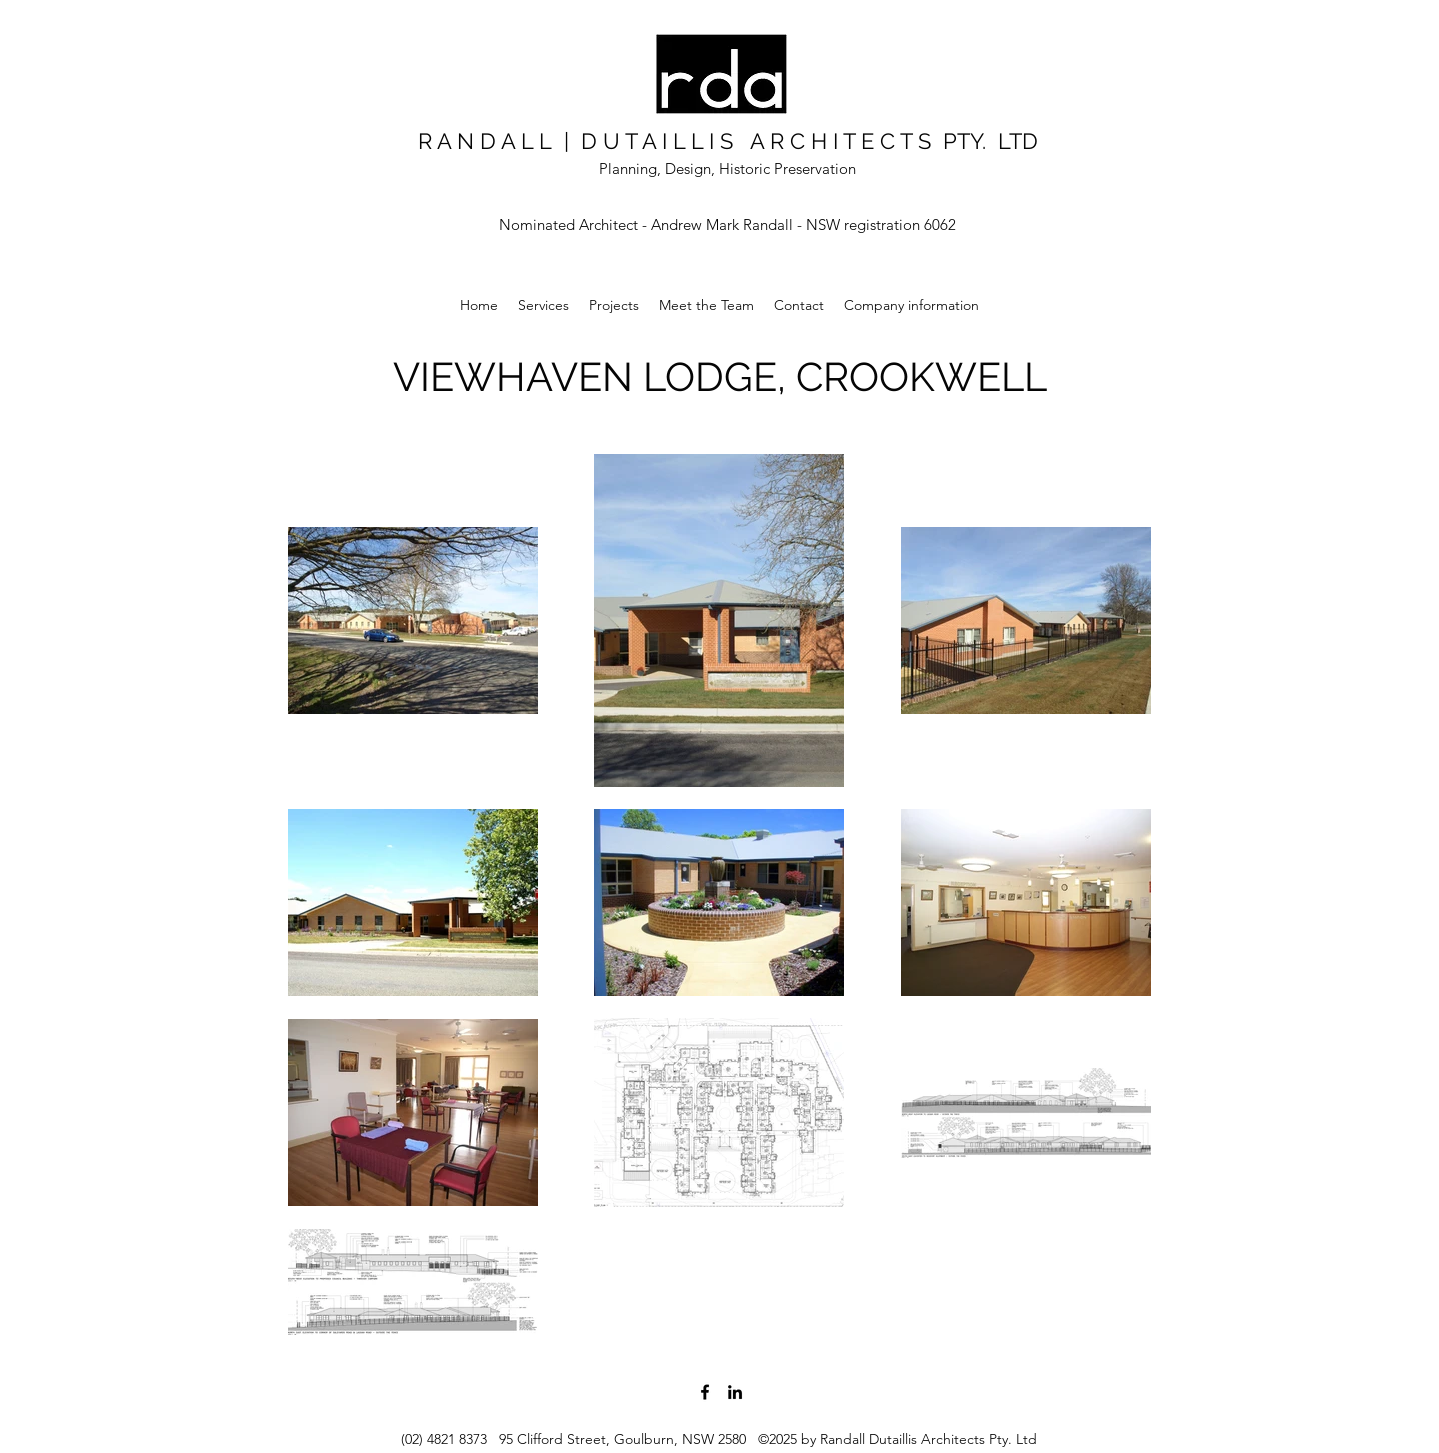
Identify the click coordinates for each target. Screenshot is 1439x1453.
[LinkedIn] (735, 1392)
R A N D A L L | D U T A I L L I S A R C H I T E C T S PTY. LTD (728, 141)
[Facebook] (705, 1392)
